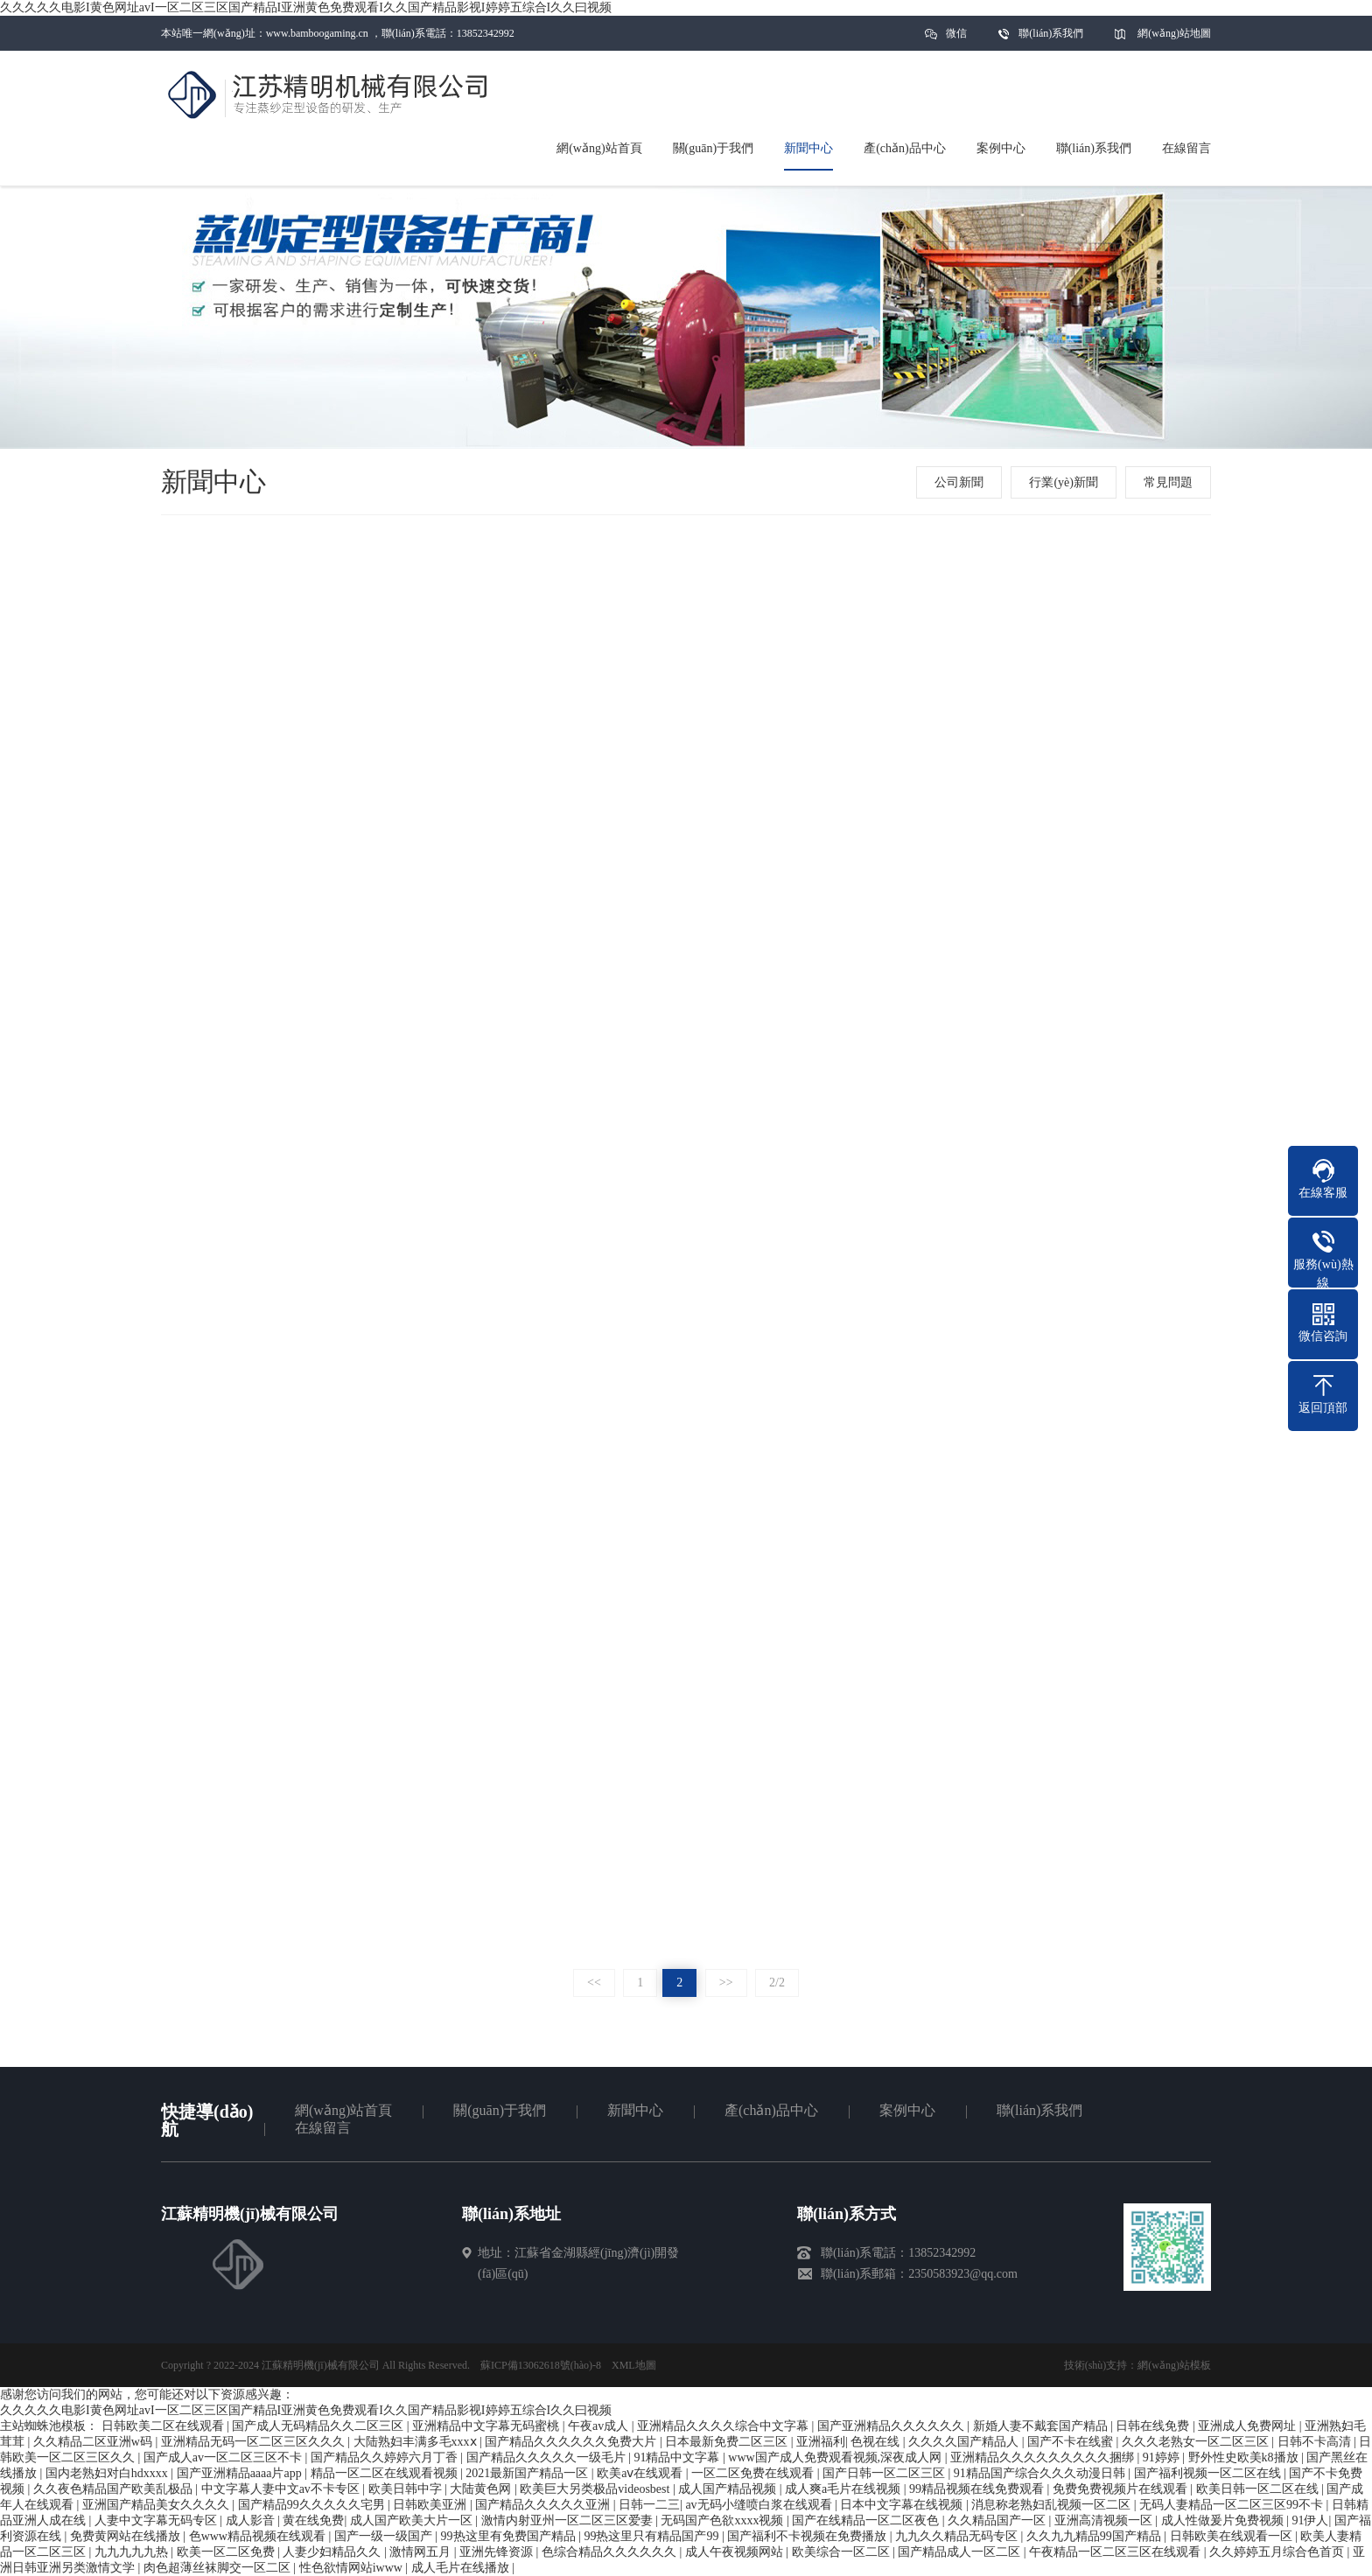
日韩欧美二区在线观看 (165, 2426)
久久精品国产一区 (998, 2520)
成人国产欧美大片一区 (413, 2520)
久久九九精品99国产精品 (1095, 2536)
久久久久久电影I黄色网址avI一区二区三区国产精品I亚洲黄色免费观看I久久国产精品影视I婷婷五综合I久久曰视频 (306, 7)
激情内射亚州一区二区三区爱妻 (568, 2520)
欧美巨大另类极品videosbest (596, 2489)
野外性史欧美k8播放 (1245, 2457)
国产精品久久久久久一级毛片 (547, 2457)
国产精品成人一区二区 (961, 2552)
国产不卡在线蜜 (1071, 2441)
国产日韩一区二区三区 (885, 2473)
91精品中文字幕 (678, 2457)
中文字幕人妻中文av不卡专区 (282, 2489)
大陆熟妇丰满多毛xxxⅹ (417, 2441)
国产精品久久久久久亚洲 (544, 2504)
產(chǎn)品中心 (771, 2110)
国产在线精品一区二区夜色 (867, 2520)
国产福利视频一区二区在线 (1209, 2473)
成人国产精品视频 (729, 2489)
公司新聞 (959, 482)
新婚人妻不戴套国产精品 (1042, 2426)
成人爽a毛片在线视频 (844, 2489)
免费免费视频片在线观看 (1122, 2489)
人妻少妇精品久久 (333, 2552)
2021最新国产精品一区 (529, 2473)
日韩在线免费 (1154, 2426)
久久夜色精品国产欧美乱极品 (114, 2489)
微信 (956, 39)
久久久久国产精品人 (965, 2441)
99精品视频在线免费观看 (978, 2489)
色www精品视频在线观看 (259, 2536)
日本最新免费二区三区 (728, 2441)
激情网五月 (421, 2552)
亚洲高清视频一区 (1105, 2520)
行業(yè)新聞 (1063, 482)
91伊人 (1310, 2520)
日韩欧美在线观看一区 (1233, 2536)
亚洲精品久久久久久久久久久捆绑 (1044, 2457)
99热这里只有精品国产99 (653, 2536)
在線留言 (323, 2127)
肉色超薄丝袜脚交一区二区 (219, 2567)
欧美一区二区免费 (227, 2552)
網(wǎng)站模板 (1174, 2365)
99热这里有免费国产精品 (510, 2536)
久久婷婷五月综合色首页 (1278, 2552)
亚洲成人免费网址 (1248, 2426)
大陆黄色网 (482, 2489)
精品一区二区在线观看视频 (386, 2473)
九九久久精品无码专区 (958, 2536)
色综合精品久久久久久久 (611, 2552)
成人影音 (252, 2520)
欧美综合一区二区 (842, 2552)
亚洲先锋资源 (497, 2552)
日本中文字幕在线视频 (903, 2504)
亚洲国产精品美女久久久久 (157, 2504)
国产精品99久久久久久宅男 (313, 2504)
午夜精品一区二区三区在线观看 (1116, 2552)
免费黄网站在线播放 (127, 2536)
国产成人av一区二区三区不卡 (224, 2457)
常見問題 (1168, 482)
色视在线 (876, 2441)
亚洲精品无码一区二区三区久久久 (254, 2441)
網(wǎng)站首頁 (343, 2110)
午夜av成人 (600, 2426)
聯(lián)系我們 (1050, 33)
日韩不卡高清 (1316, 2441)
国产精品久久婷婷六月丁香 (386, 2457)
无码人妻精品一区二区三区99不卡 (1232, 2504)
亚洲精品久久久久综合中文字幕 (724, 2426)
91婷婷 (1163, 2457)
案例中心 (907, 2110)
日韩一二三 (649, 2504)
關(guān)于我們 (499, 2110)
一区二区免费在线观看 (754, 2473)
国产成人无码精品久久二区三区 (319, 2426)
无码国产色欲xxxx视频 (724, 2520)
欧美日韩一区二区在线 (1259, 2489)
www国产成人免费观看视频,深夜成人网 (836, 2457)
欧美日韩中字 (406, 2489)
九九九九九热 (133, 2552)
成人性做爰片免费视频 (1224, 2520)
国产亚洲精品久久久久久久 (892, 2426)
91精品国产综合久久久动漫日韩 (1041, 2473)
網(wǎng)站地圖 (1174, 33)
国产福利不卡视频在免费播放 (808, 2536)
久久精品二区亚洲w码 (94, 2441)
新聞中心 (635, 2110)
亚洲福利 (820, 2441)
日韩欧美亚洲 (431, 2504)
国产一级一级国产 (385, 2536)
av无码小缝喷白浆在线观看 (760, 2504)
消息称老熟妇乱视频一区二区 (1052, 2504)
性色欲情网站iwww (352, 2567)
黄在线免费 (313, 2520)
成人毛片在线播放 (462, 2567)
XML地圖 (634, 2365)
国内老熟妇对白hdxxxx (109, 2473)
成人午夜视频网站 (736, 2552)
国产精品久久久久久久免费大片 (572, 2441)
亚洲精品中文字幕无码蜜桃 (487, 2426)
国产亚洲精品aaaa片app (241, 2473)
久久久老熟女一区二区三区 (1197, 2441)
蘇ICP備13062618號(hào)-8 (540, 2365)
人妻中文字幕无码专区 (157, 2520)
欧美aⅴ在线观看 (641, 2473)
